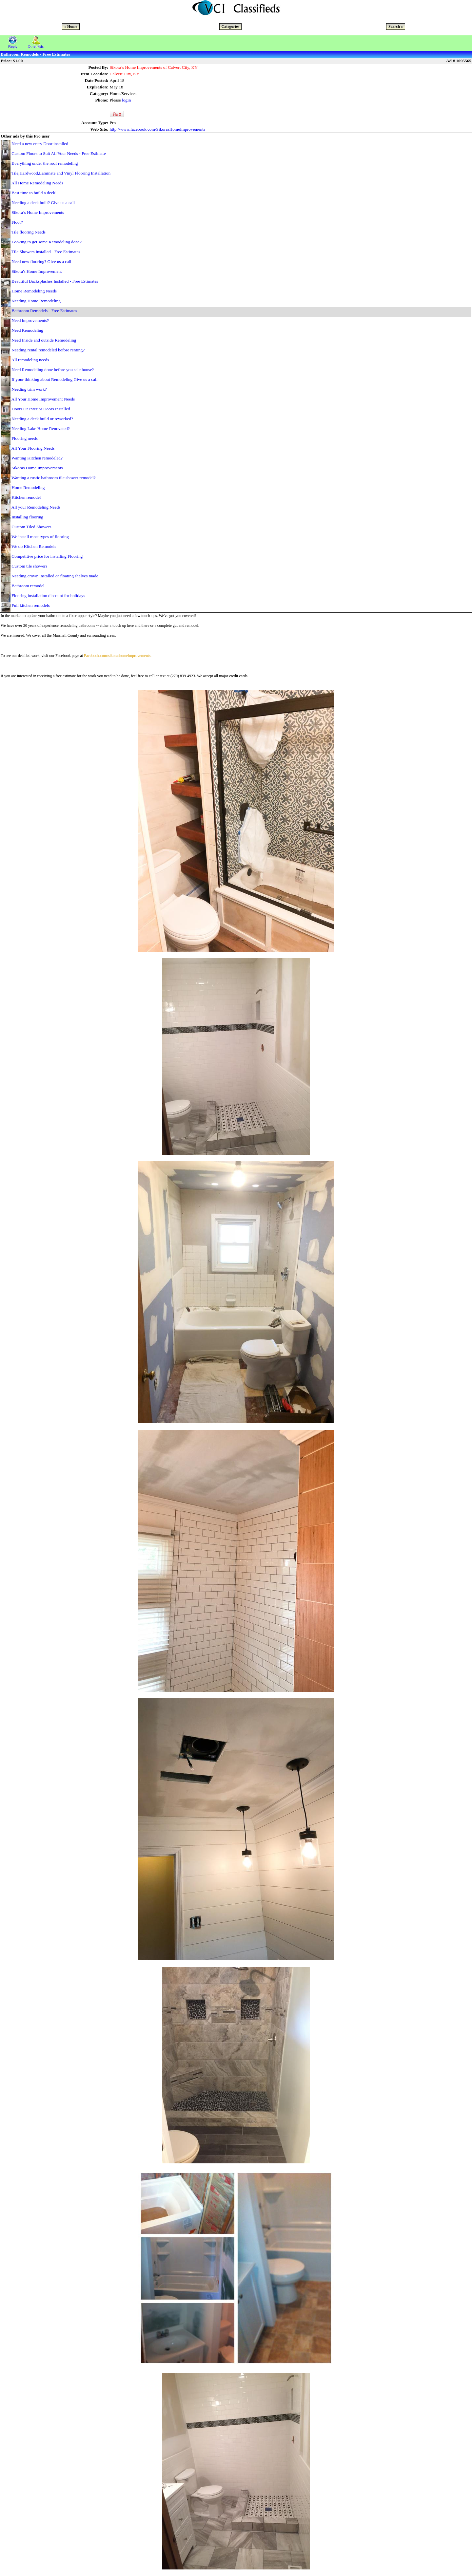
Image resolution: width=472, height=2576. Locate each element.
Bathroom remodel (27, 585)
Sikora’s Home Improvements (37, 212)
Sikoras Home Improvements (37, 467)
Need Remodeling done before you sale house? (52, 369)
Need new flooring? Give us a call (41, 261)
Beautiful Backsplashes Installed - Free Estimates (54, 281)
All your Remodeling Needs (36, 507)
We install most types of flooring (40, 536)
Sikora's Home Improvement (36, 271)
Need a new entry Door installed (39, 143)
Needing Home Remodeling (36, 300)
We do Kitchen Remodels (33, 546)
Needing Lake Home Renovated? (40, 428)
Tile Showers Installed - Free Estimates (45, 251)
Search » (395, 26)
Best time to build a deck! (33, 192)
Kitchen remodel (26, 497)
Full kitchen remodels (30, 605)
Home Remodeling (28, 487)
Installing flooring (27, 516)
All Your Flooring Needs (33, 448)
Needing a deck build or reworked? (42, 418)
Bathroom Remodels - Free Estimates (44, 310)
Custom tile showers (29, 566)
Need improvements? (30, 320)
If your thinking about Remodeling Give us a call (54, 379)
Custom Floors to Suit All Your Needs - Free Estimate (58, 153)
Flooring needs (24, 438)
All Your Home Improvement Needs (43, 399)
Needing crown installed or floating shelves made (54, 575)
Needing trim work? (29, 389)
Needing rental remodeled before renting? (48, 349)
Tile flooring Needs (28, 232)
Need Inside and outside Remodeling (43, 340)
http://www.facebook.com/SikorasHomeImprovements (158, 129)
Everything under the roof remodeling (44, 163)
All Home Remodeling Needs (37, 182)
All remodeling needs (30, 359)
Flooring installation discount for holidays (48, 595)
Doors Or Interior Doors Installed (40, 408)
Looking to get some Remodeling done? (46, 241)
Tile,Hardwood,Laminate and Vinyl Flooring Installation (60, 173)
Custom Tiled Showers (31, 526)
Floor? (17, 222)
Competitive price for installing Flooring (47, 556)
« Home (70, 26)
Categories (231, 26)
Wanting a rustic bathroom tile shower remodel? (53, 477)
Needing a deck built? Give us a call (43, 202)
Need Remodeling (27, 330)
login (126, 100)
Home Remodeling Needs (34, 291)
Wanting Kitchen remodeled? (37, 458)
